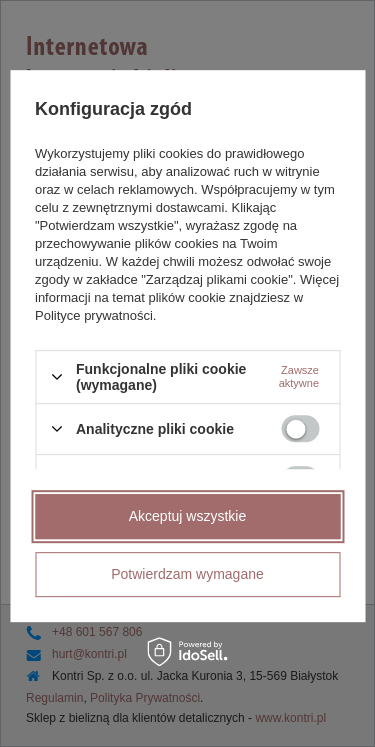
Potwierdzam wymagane (187, 574)
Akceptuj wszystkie (187, 516)
